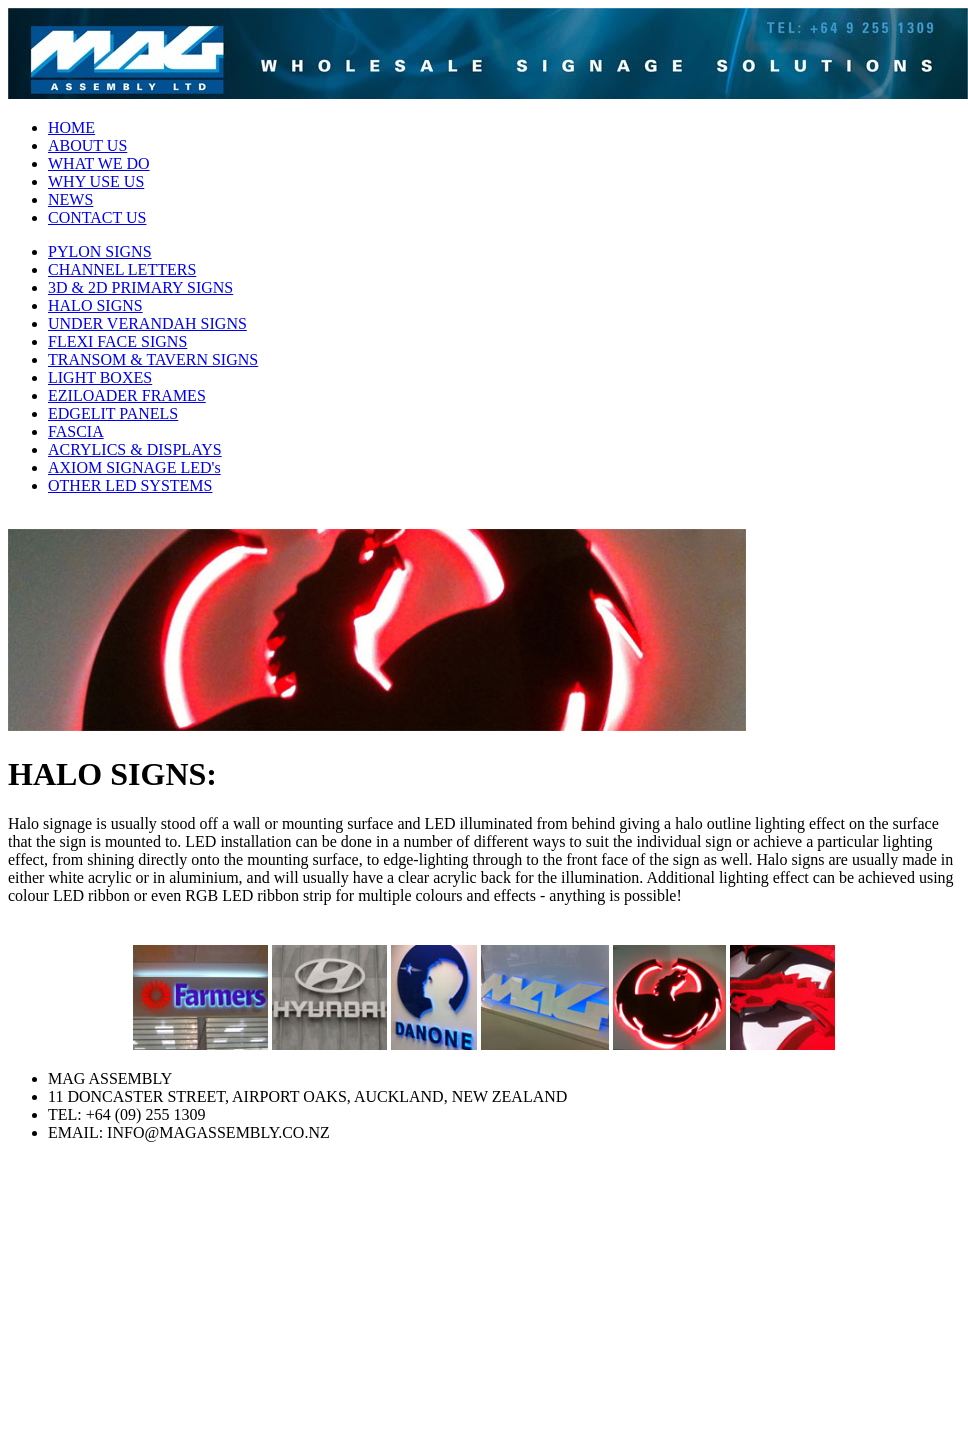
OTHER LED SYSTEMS (130, 485)
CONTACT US (97, 217)
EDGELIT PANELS (113, 413)
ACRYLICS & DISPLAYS (135, 449)
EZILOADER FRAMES (127, 395)
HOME (71, 127)
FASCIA (76, 431)
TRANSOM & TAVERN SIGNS (153, 359)
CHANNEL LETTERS (122, 269)
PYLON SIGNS (100, 251)
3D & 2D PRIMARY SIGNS (140, 287)
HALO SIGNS (95, 305)
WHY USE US (96, 181)
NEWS (70, 199)
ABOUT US (87, 145)
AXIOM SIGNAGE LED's (134, 467)
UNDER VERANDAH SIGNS (147, 323)
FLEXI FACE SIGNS (117, 341)
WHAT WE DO (99, 163)
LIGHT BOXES (100, 377)
